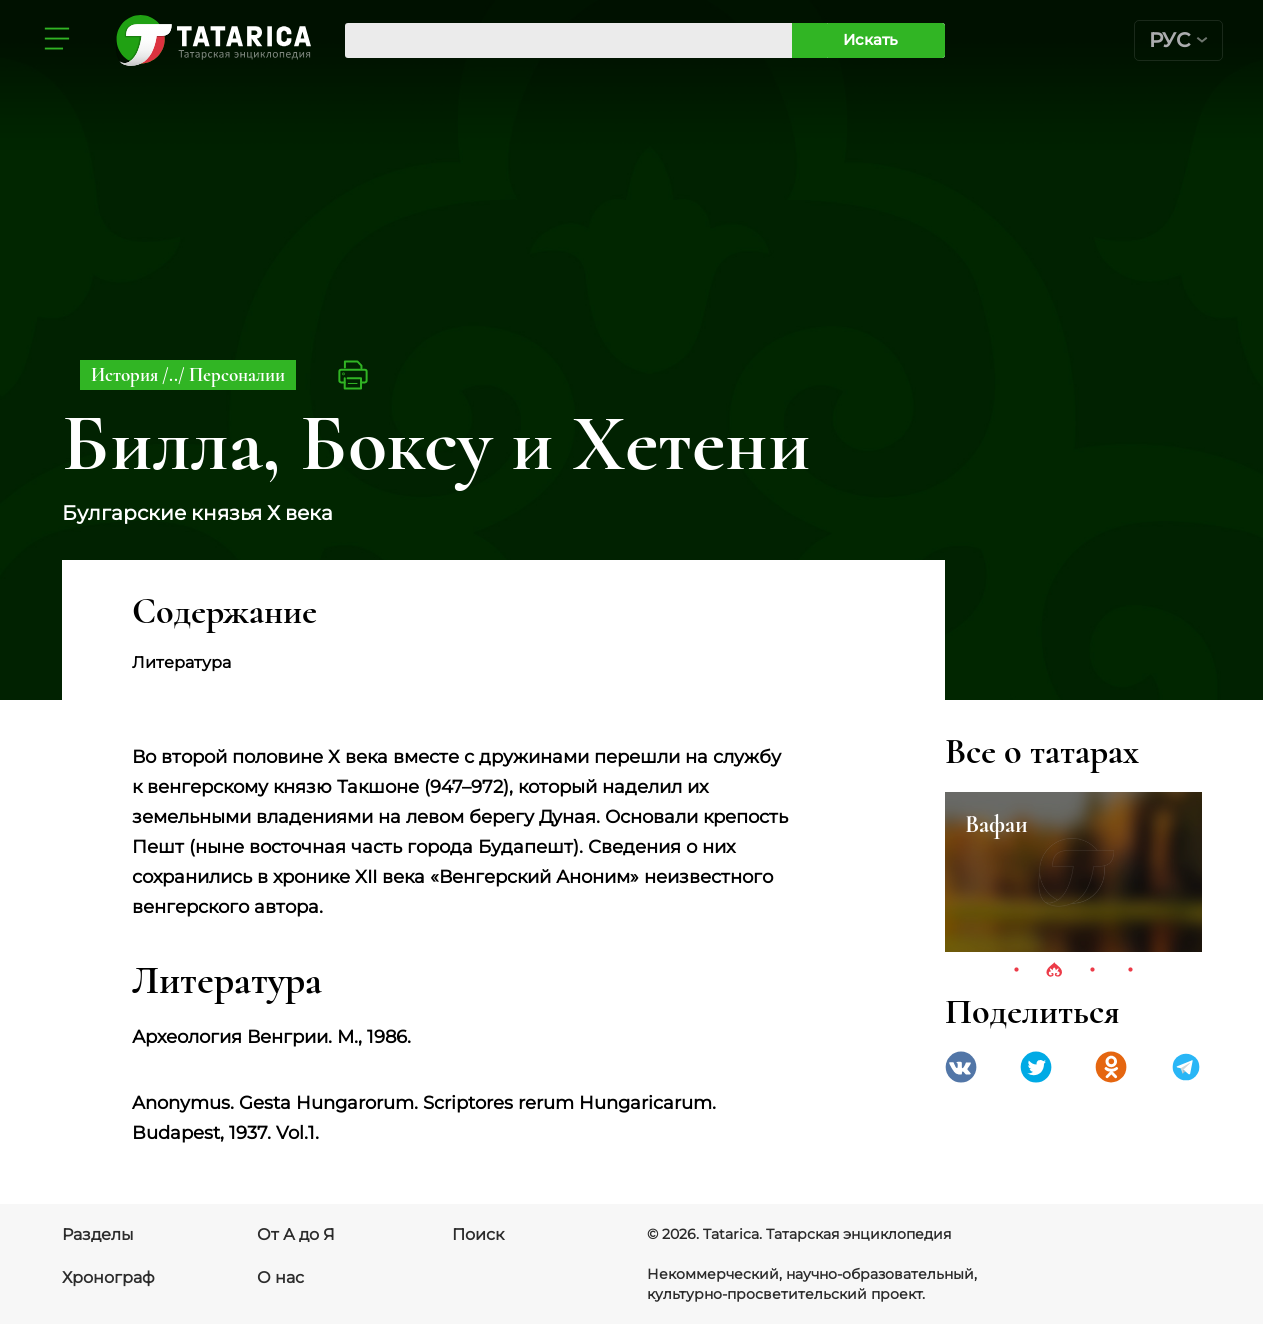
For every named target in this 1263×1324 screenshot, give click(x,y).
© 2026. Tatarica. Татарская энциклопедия (799, 1234)
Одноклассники (1111, 1067)
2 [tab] (1054, 971)
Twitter (1036, 1067)
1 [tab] (1016, 971)
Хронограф (108, 1277)
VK (961, 1067)
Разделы (98, 1234)
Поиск (478, 1234)
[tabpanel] (1073, 872)
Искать (870, 39)
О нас (280, 1277)
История (126, 374)
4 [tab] (1130, 971)
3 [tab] (1092, 971)
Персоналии (237, 374)
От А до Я (296, 1234)
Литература (181, 662)
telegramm (1186, 1067)
